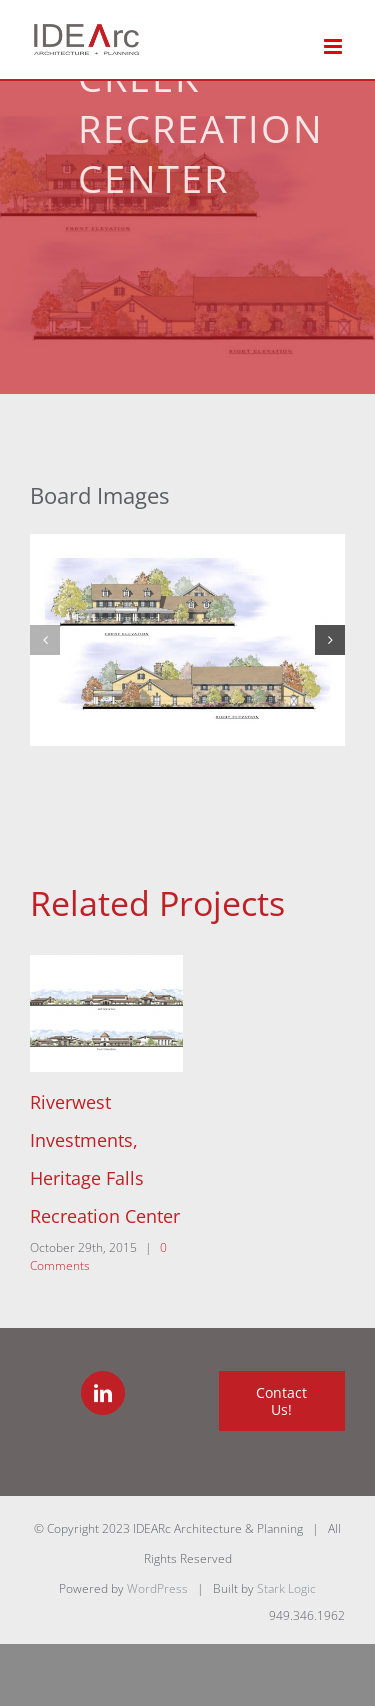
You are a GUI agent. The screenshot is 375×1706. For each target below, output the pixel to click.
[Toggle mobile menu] (334, 46)
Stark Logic (286, 1588)
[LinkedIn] (103, 1393)
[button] (45, 640)
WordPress (157, 1588)
